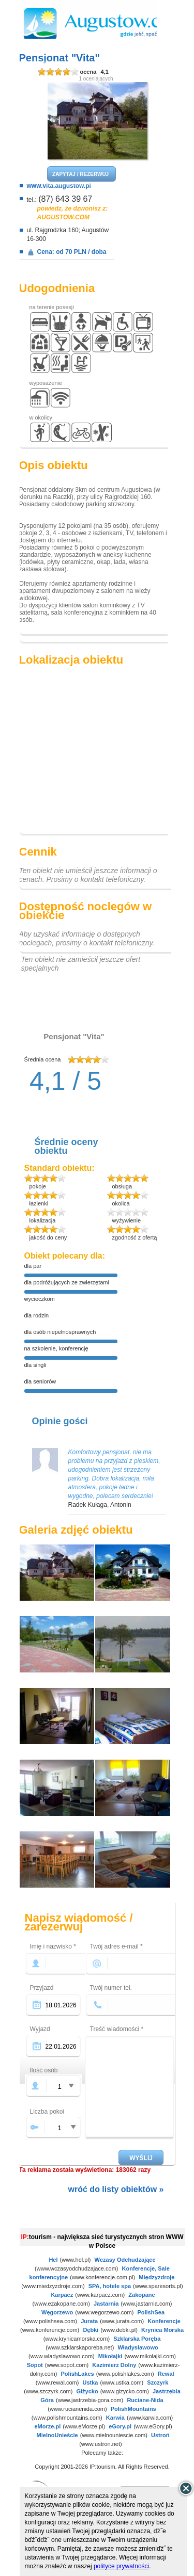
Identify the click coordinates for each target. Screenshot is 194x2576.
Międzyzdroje (156, 2277)
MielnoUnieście (57, 2435)
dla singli (35, 1365)
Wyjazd (40, 2029)
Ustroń (160, 2435)
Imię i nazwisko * (53, 1946)
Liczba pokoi (47, 2111)
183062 (126, 2170)
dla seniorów (40, 1381)
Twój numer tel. (111, 1987)
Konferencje (164, 2321)
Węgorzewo (57, 2312)
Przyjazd (42, 1987)
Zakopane (141, 2295)
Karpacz (62, 2295)
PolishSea (151, 2312)
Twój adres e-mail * (116, 1946)
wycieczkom (39, 1299)
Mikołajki (110, 2356)
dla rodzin (36, 1315)
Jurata (89, 2321)
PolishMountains (133, 2409)
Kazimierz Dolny (114, 2365)
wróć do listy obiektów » (116, 2189)
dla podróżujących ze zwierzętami (66, 1282)
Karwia (115, 2417)
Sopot (35, 2365)
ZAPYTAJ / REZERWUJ (80, 174)
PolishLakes (77, 2374)
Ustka (90, 2382)
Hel (53, 2260)
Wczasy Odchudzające (125, 2260)
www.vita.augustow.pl (59, 185)
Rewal (166, 2374)
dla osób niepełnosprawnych (60, 1332)
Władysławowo (137, 2347)
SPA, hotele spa (109, 2286)
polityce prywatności (121, 2566)
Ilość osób (44, 2070)
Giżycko (87, 2391)
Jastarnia (106, 2303)
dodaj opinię (66, 1106)
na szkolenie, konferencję (56, 1348)
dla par (33, 1266)
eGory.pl (120, 2426)
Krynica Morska (162, 2330)
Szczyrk (157, 2382)
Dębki (90, 2330)
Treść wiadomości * (117, 2029)
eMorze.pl (48, 2426)
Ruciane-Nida (145, 2400)
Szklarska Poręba (136, 2339)
